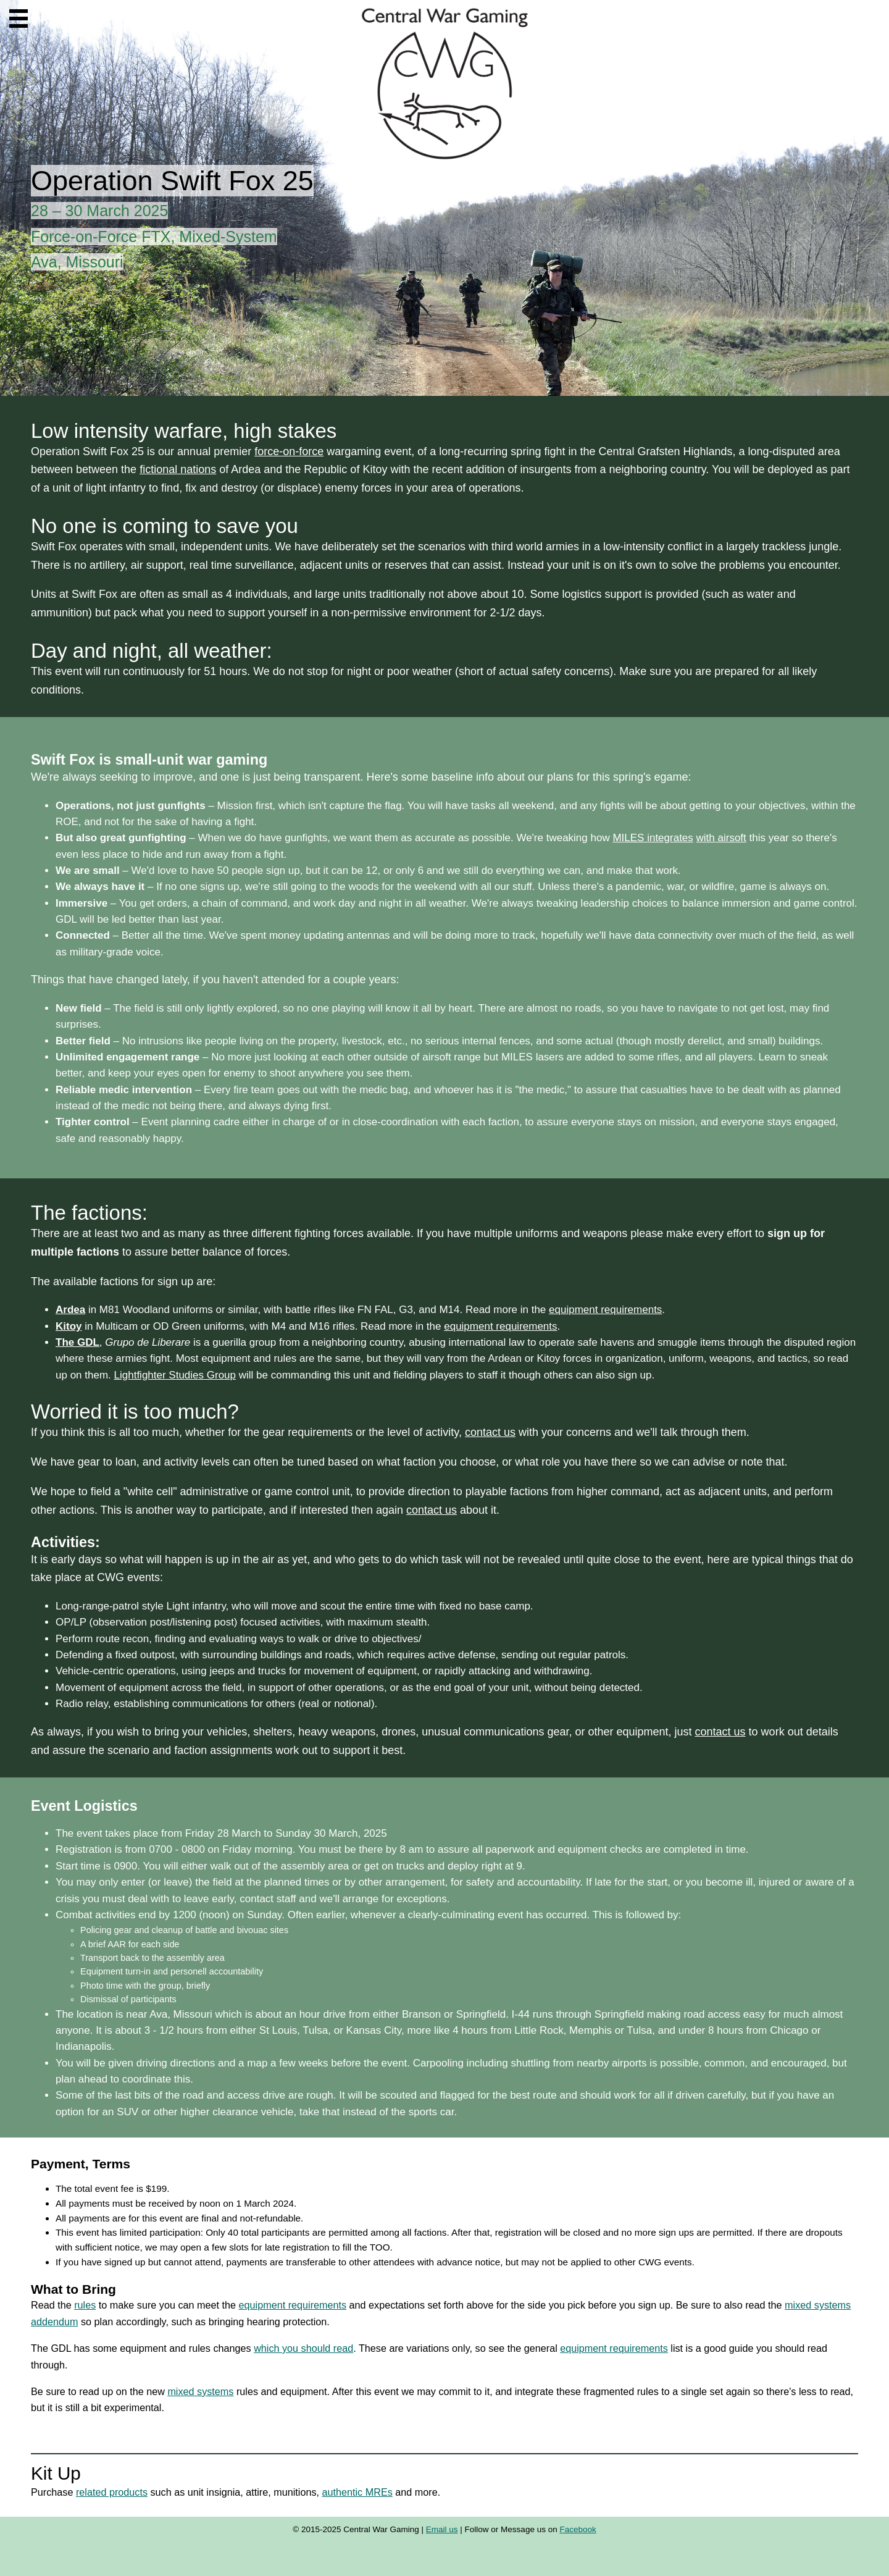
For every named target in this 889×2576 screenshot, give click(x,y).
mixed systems (200, 2391)
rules (85, 2304)
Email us (442, 2529)
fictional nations (178, 469)
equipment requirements (605, 1309)
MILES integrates (652, 838)
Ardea (70, 1309)
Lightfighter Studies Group (175, 1375)
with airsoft (721, 838)
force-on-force (288, 451)
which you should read (303, 2348)
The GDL (77, 1342)
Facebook (577, 2529)
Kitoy (69, 1326)
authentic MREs (357, 2492)
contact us (490, 1432)
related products (112, 2492)
